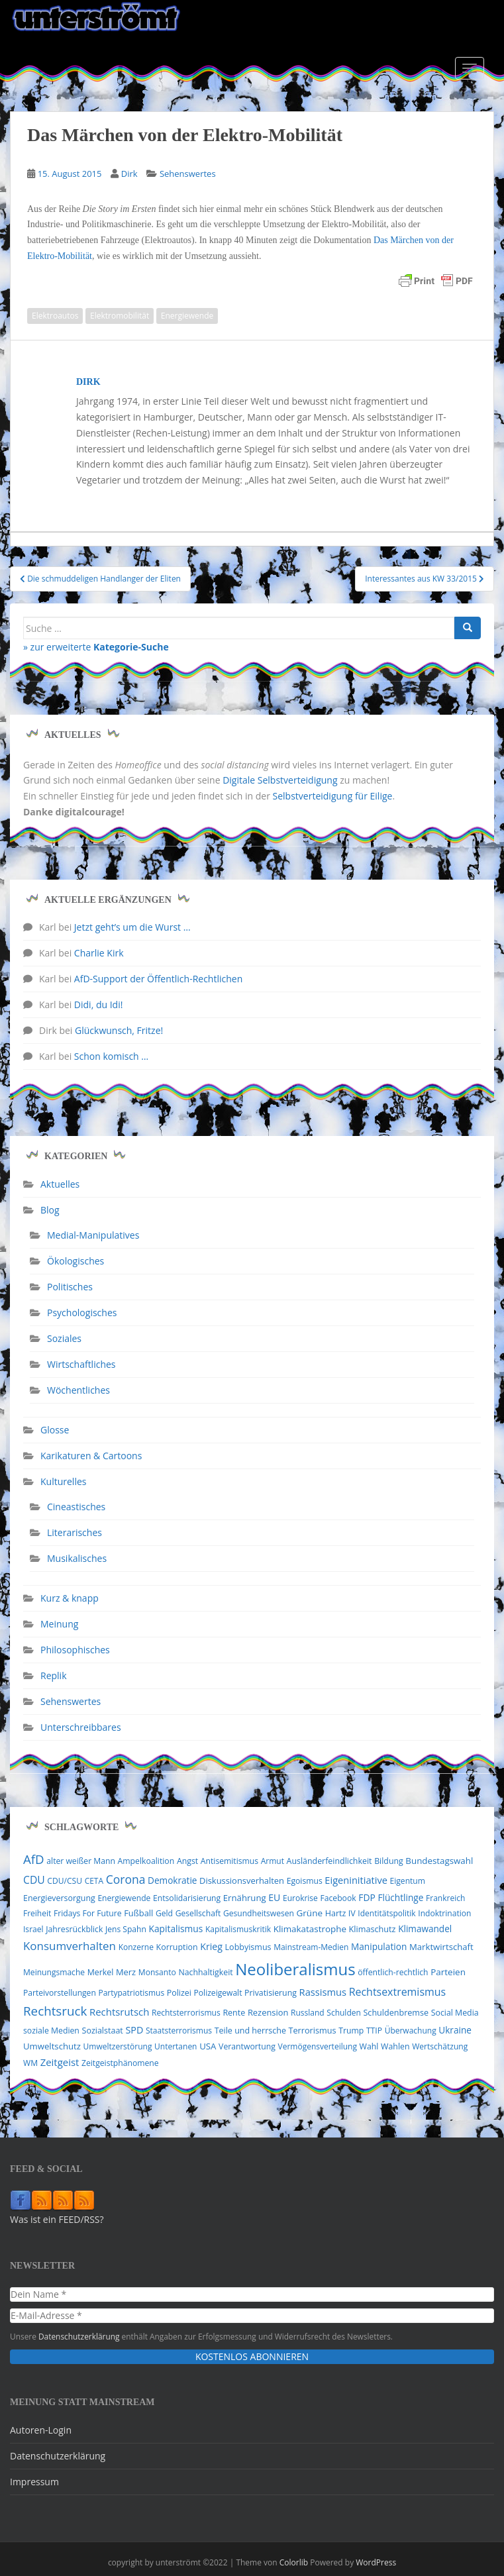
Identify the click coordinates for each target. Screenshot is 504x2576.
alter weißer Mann (80, 1861)
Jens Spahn (125, 1929)
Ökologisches (75, 1261)
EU (274, 1897)
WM (30, 2063)
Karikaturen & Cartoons (91, 1455)
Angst (187, 1861)
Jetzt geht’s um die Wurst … (132, 927)
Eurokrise (300, 1898)
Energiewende (187, 315)
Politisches (70, 1286)
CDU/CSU (64, 1880)
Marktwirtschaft (441, 1947)
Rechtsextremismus (397, 1991)
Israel (33, 1929)
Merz (126, 1972)
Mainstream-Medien (311, 1947)
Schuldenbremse (395, 2012)
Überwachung (410, 2030)
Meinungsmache (54, 1972)
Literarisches (74, 1532)
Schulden (344, 2012)
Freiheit (37, 1913)
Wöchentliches (78, 1390)
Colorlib (293, 2562)
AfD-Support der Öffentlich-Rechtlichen (158, 978)
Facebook (338, 1898)
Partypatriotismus (131, 1992)
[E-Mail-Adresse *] (252, 2315)
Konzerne (136, 1947)
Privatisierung (270, 1992)
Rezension (268, 2012)
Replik (53, 1675)
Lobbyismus (248, 1947)
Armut (272, 1861)
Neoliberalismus (295, 1969)
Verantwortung (247, 2046)
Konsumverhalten (69, 1945)
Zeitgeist (59, 2062)
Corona (126, 1879)
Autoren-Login (41, 2430)
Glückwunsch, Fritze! (119, 1030)
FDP (367, 1897)
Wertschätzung (440, 2046)
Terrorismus (312, 2030)
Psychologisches (82, 1312)
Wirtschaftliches (81, 1364)
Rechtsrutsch (119, 2011)
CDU (34, 1880)
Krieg (211, 1946)
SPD (134, 2030)
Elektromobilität (119, 315)
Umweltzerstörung (117, 2046)
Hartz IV (340, 1913)
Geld (164, 1913)
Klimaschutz (372, 1929)
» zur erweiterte (96, 647)
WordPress (376, 2562)
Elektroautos (55, 315)
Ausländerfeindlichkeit (329, 1861)
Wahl (369, 2046)
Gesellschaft (198, 1913)
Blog (50, 1210)
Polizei (179, 1992)
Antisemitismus (229, 1861)
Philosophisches (75, 1649)
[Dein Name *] (252, 2294)
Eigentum (407, 1880)
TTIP (374, 2030)
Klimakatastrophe (310, 1929)
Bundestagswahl (439, 1861)
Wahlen (395, 2046)
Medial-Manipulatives (93, 1235)
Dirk (129, 174)
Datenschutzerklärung (79, 2336)
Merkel (100, 1972)
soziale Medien (51, 2030)
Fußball (138, 1913)
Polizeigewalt (218, 1992)
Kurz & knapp (69, 1598)
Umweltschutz (52, 2046)
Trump (351, 2030)
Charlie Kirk (99, 953)
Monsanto (157, 1972)
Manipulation (379, 1946)
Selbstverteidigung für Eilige (333, 796)
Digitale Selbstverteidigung (280, 780)
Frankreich (445, 1898)
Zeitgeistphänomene (120, 2063)
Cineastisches (76, 1506)
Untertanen (175, 2046)
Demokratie (172, 1880)
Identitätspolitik (386, 1913)
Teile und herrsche (250, 2030)
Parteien (448, 1972)
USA (207, 2046)
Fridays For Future (88, 1913)
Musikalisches (77, 1558)
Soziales (64, 1338)
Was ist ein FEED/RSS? (57, 2219)
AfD (33, 1859)
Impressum (34, 2481)
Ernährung (244, 1898)
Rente (234, 2012)
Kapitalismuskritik (238, 1929)
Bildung (388, 1861)
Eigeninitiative (356, 1879)
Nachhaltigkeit (205, 1972)
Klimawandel (425, 1928)
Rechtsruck (55, 2011)
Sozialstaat (102, 2030)
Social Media (455, 2012)
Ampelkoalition (146, 1861)
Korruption (177, 1947)
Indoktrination (444, 1913)
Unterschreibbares (80, 1727)
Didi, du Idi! (98, 1004)
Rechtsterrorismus (186, 2012)
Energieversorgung (59, 1898)
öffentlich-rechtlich (393, 1972)
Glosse (54, 1429)
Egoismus (305, 1880)
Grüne (310, 1913)
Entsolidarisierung (187, 1898)
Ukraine (455, 2030)
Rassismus (322, 1991)
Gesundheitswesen (258, 1913)
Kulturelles (63, 1481)
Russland (308, 2012)
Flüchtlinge (400, 1897)
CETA (94, 1880)
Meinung (59, 1624)
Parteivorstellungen (59, 1992)
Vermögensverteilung (317, 2046)
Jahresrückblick (74, 1929)
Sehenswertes (188, 174)
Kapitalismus (176, 1928)
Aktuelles (59, 1184)
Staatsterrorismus (179, 2030)
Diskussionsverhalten (241, 1880)
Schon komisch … (111, 1056)
